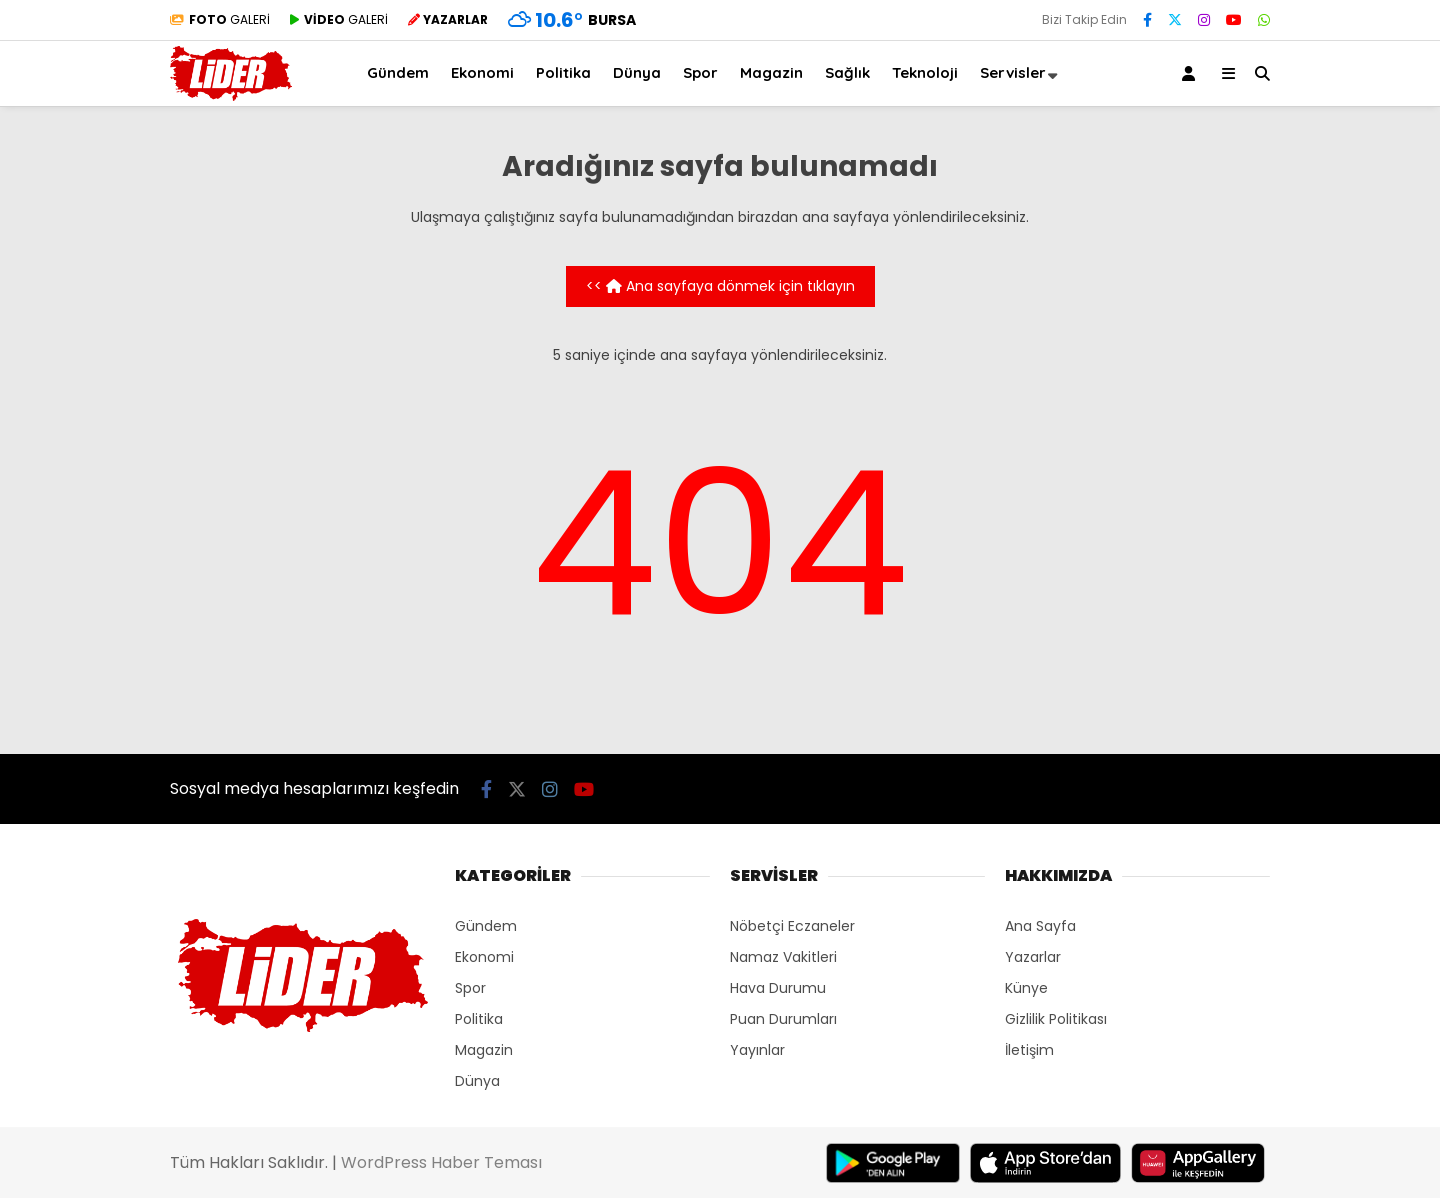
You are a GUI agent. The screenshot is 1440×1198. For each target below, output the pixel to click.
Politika (563, 72)
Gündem (398, 72)
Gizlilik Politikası (1056, 1019)
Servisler (1013, 72)
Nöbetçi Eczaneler (792, 926)
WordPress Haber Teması (441, 1162)
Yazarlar (1033, 957)
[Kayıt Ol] (1192, 73)
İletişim (1029, 1050)
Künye (1026, 988)
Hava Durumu (778, 988)
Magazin (771, 72)
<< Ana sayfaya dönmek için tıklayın (720, 286)
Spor (700, 72)
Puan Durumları (783, 1019)
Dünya (637, 72)
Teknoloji (925, 72)
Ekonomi (482, 72)
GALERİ (220, 19)
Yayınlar (757, 1050)
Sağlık (847, 72)
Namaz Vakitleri (783, 957)
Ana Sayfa (1040, 926)
